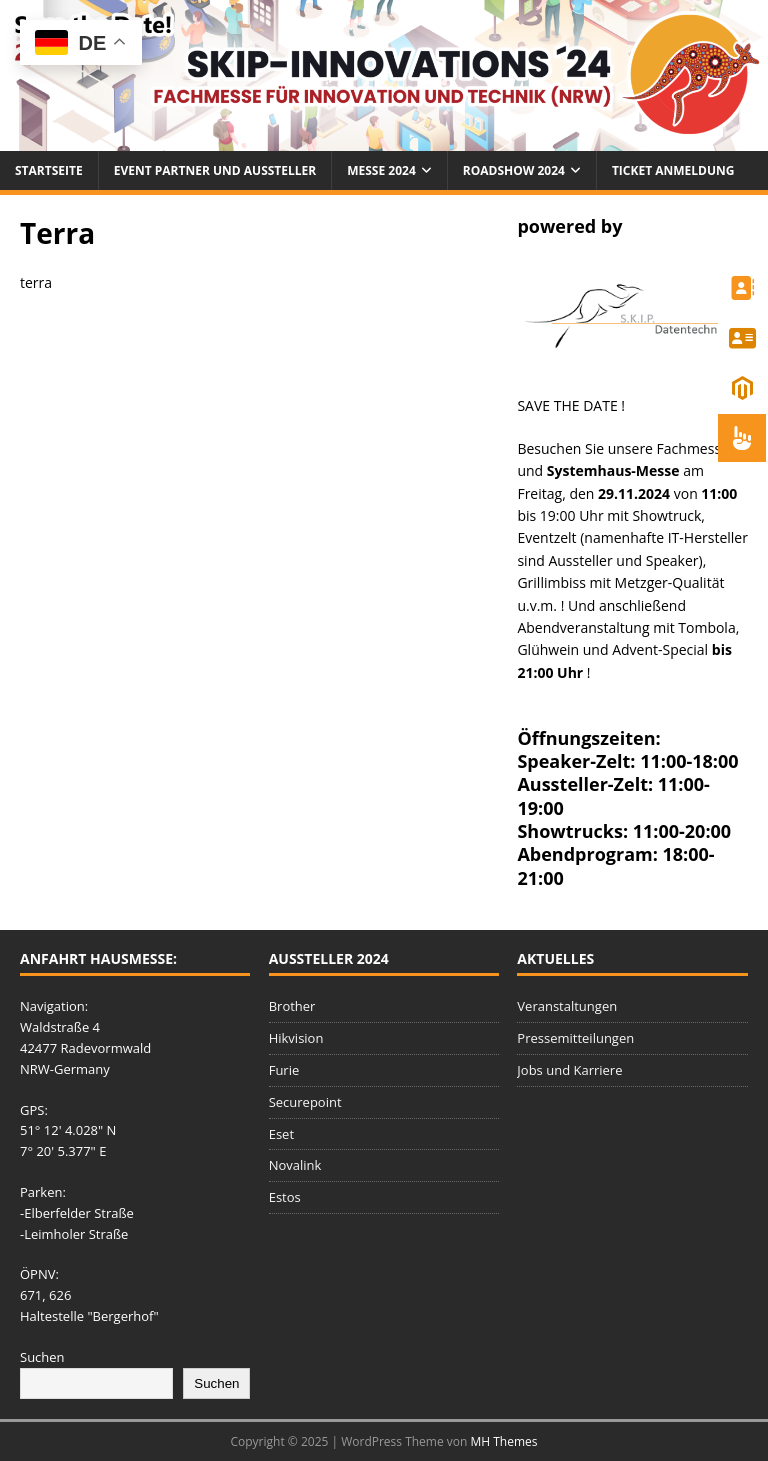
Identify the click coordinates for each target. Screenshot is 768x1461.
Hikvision (296, 1038)
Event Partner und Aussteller (215, 170)
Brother (292, 1006)
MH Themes (504, 1441)
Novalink (295, 1165)
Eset (281, 1134)
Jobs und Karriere (569, 1070)
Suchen (42, 1357)
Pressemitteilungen (575, 1038)
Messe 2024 (381, 170)
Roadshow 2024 (514, 170)
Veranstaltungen (567, 1006)
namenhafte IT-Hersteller (666, 537)
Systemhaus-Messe (613, 470)
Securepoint (305, 1102)
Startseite (49, 170)
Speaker (672, 560)
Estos (285, 1197)
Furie (284, 1070)
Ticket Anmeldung (673, 170)
